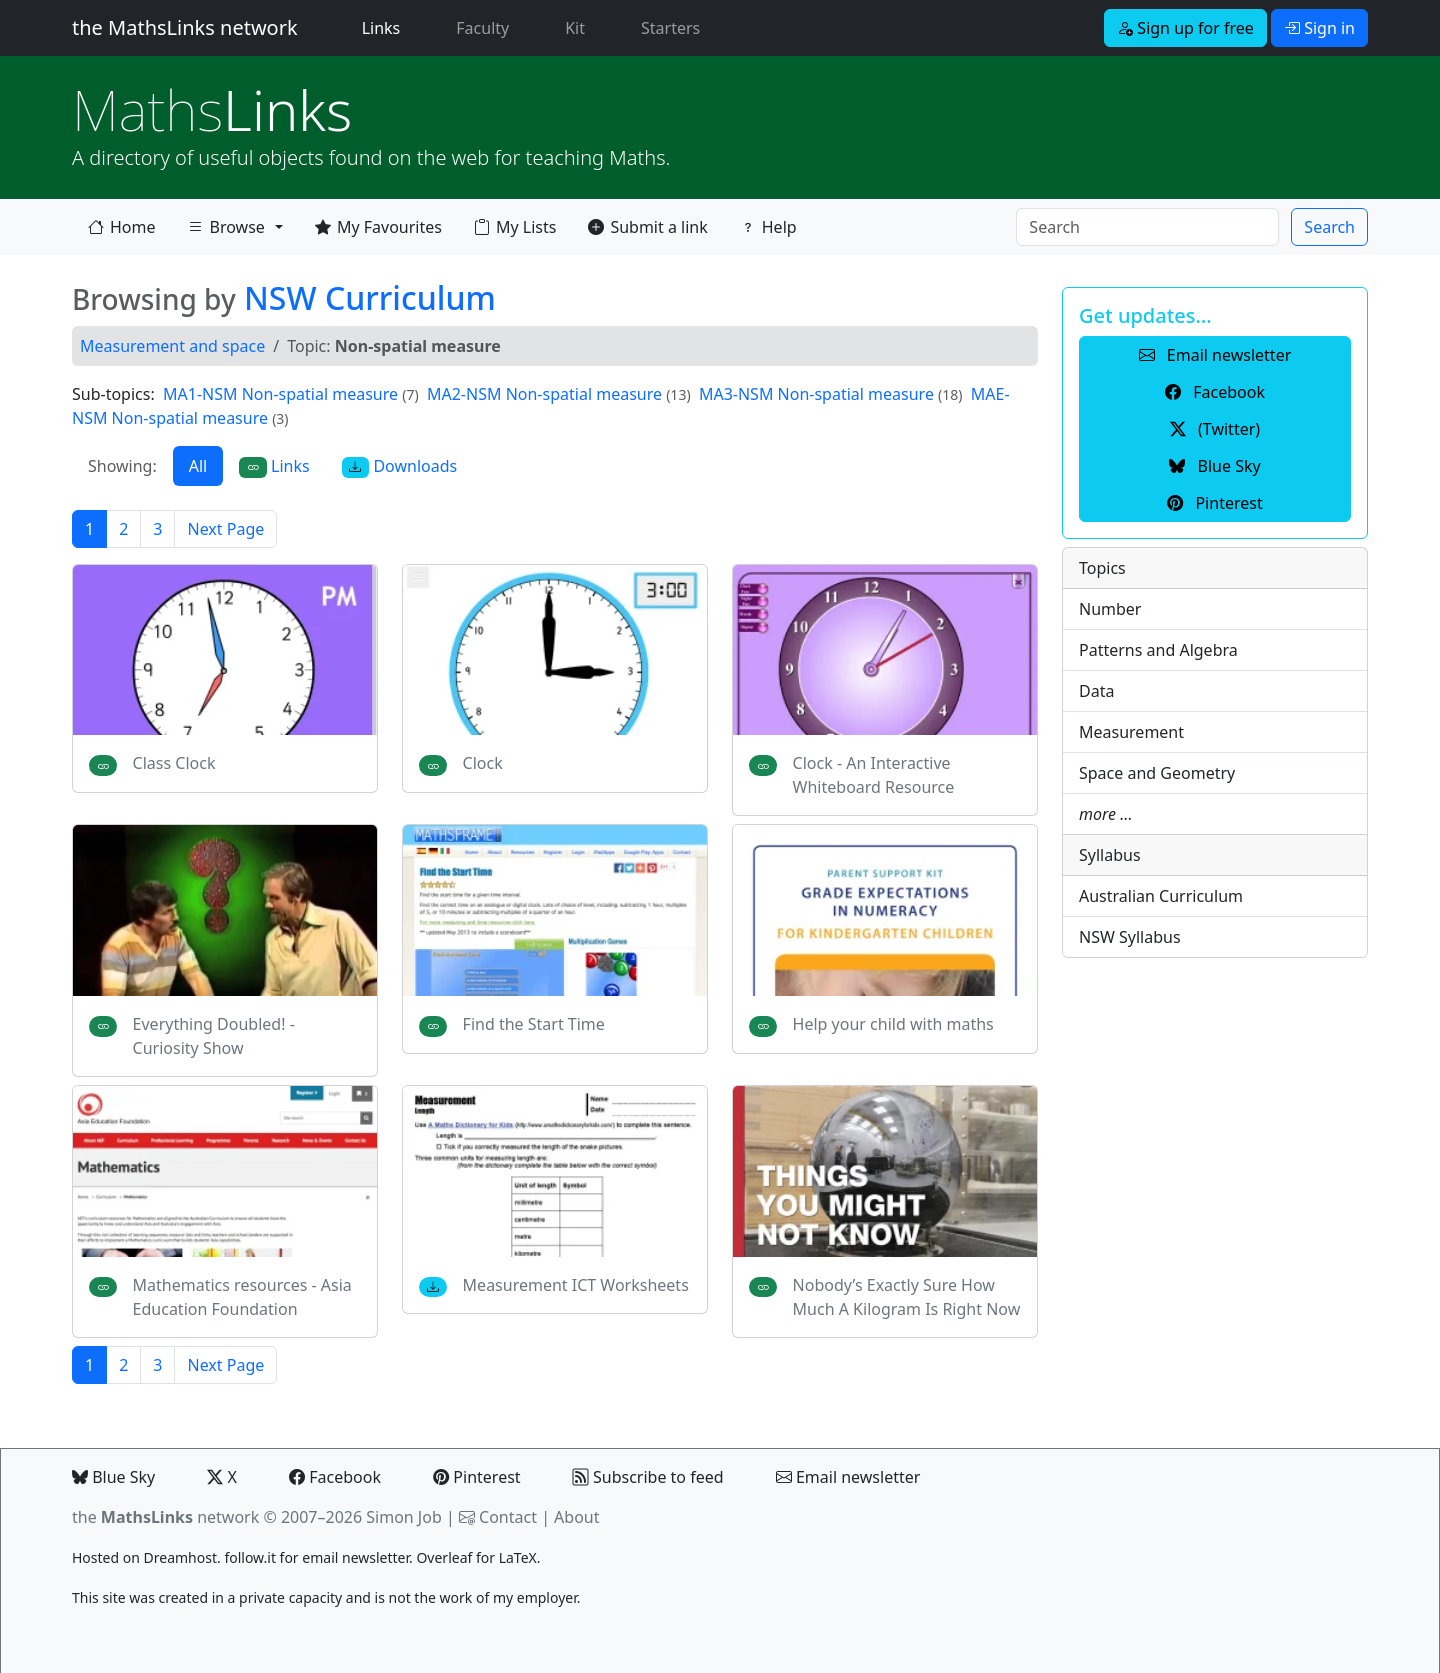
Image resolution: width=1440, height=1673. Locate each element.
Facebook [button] (1215, 392)
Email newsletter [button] (1215, 355)
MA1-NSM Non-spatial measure (280, 394)
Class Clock (174, 763)
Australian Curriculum (1161, 896)
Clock (483, 763)
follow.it (250, 1557)
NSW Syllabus (1130, 937)
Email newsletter (848, 1477)
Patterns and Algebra (1158, 650)
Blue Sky (113, 1477)
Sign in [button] (1319, 28)
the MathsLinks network (185, 27)
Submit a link (647, 227)
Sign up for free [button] (1185, 28)
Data (1096, 691)
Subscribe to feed (648, 1477)
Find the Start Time (534, 1024)
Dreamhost (180, 1557)
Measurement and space (172, 346)
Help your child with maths (893, 1024)
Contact (508, 1517)
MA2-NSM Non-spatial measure (544, 394)
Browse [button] (226, 231)
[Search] (1147, 227)
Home (122, 227)
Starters (670, 28)
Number (1110, 609)
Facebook (335, 1477)
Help (768, 227)
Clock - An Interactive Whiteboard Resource (874, 775)
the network (165, 1517)
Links (385, 27)
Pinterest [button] (1214, 503)
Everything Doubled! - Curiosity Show (214, 1036)
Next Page (225, 529)
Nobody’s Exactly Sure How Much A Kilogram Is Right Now (907, 1297)
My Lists (515, 227)
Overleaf (444, 1557)
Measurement (1131, 732)
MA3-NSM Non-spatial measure (816, 394)
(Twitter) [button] (1215, 429)
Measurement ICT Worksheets (576, 1285)
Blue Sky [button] (1214, 466)
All (198, 466)
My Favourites (378, 227)
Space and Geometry (1157, 773)
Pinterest (476, 1477)
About (576, 1517)
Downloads (400, 466)
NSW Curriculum (370, 297)
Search (1329, 227)
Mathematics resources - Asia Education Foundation (242, 1297)
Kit (575, 28)
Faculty (482, 28)
